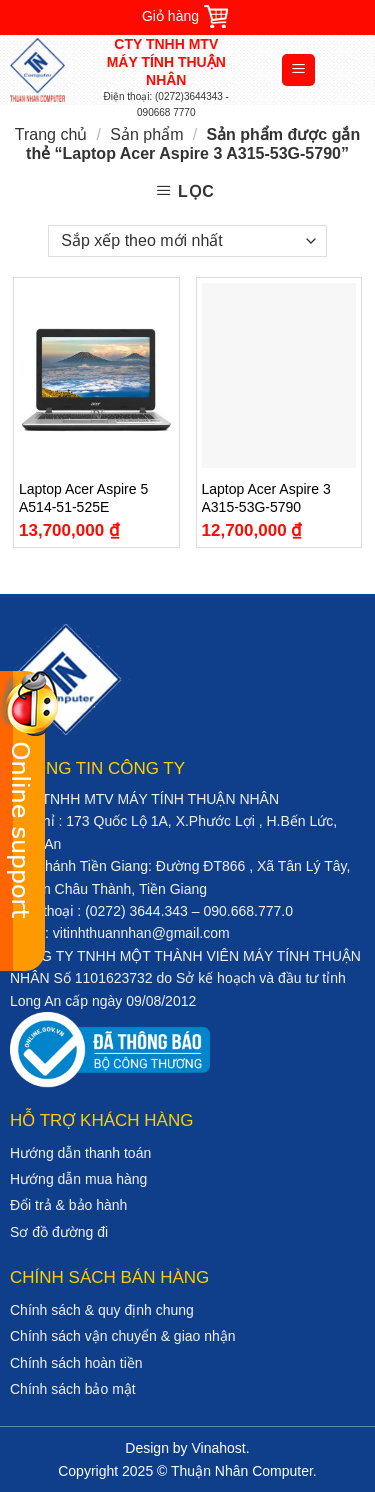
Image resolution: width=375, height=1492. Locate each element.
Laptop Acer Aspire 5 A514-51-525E (83, 498)
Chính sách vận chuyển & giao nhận (123, 1336)
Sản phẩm (146, 134)
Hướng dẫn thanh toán (80, 1153)
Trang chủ (51, 134)
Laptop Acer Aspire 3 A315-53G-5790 (266, 498)
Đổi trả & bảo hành (68, 1205)
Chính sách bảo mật (73, 1389)
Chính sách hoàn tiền (76, 1363)
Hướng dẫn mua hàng (78, 1179)
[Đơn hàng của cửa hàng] (187, 241)
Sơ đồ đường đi (59, 1232)
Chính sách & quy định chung (102, 1310)
